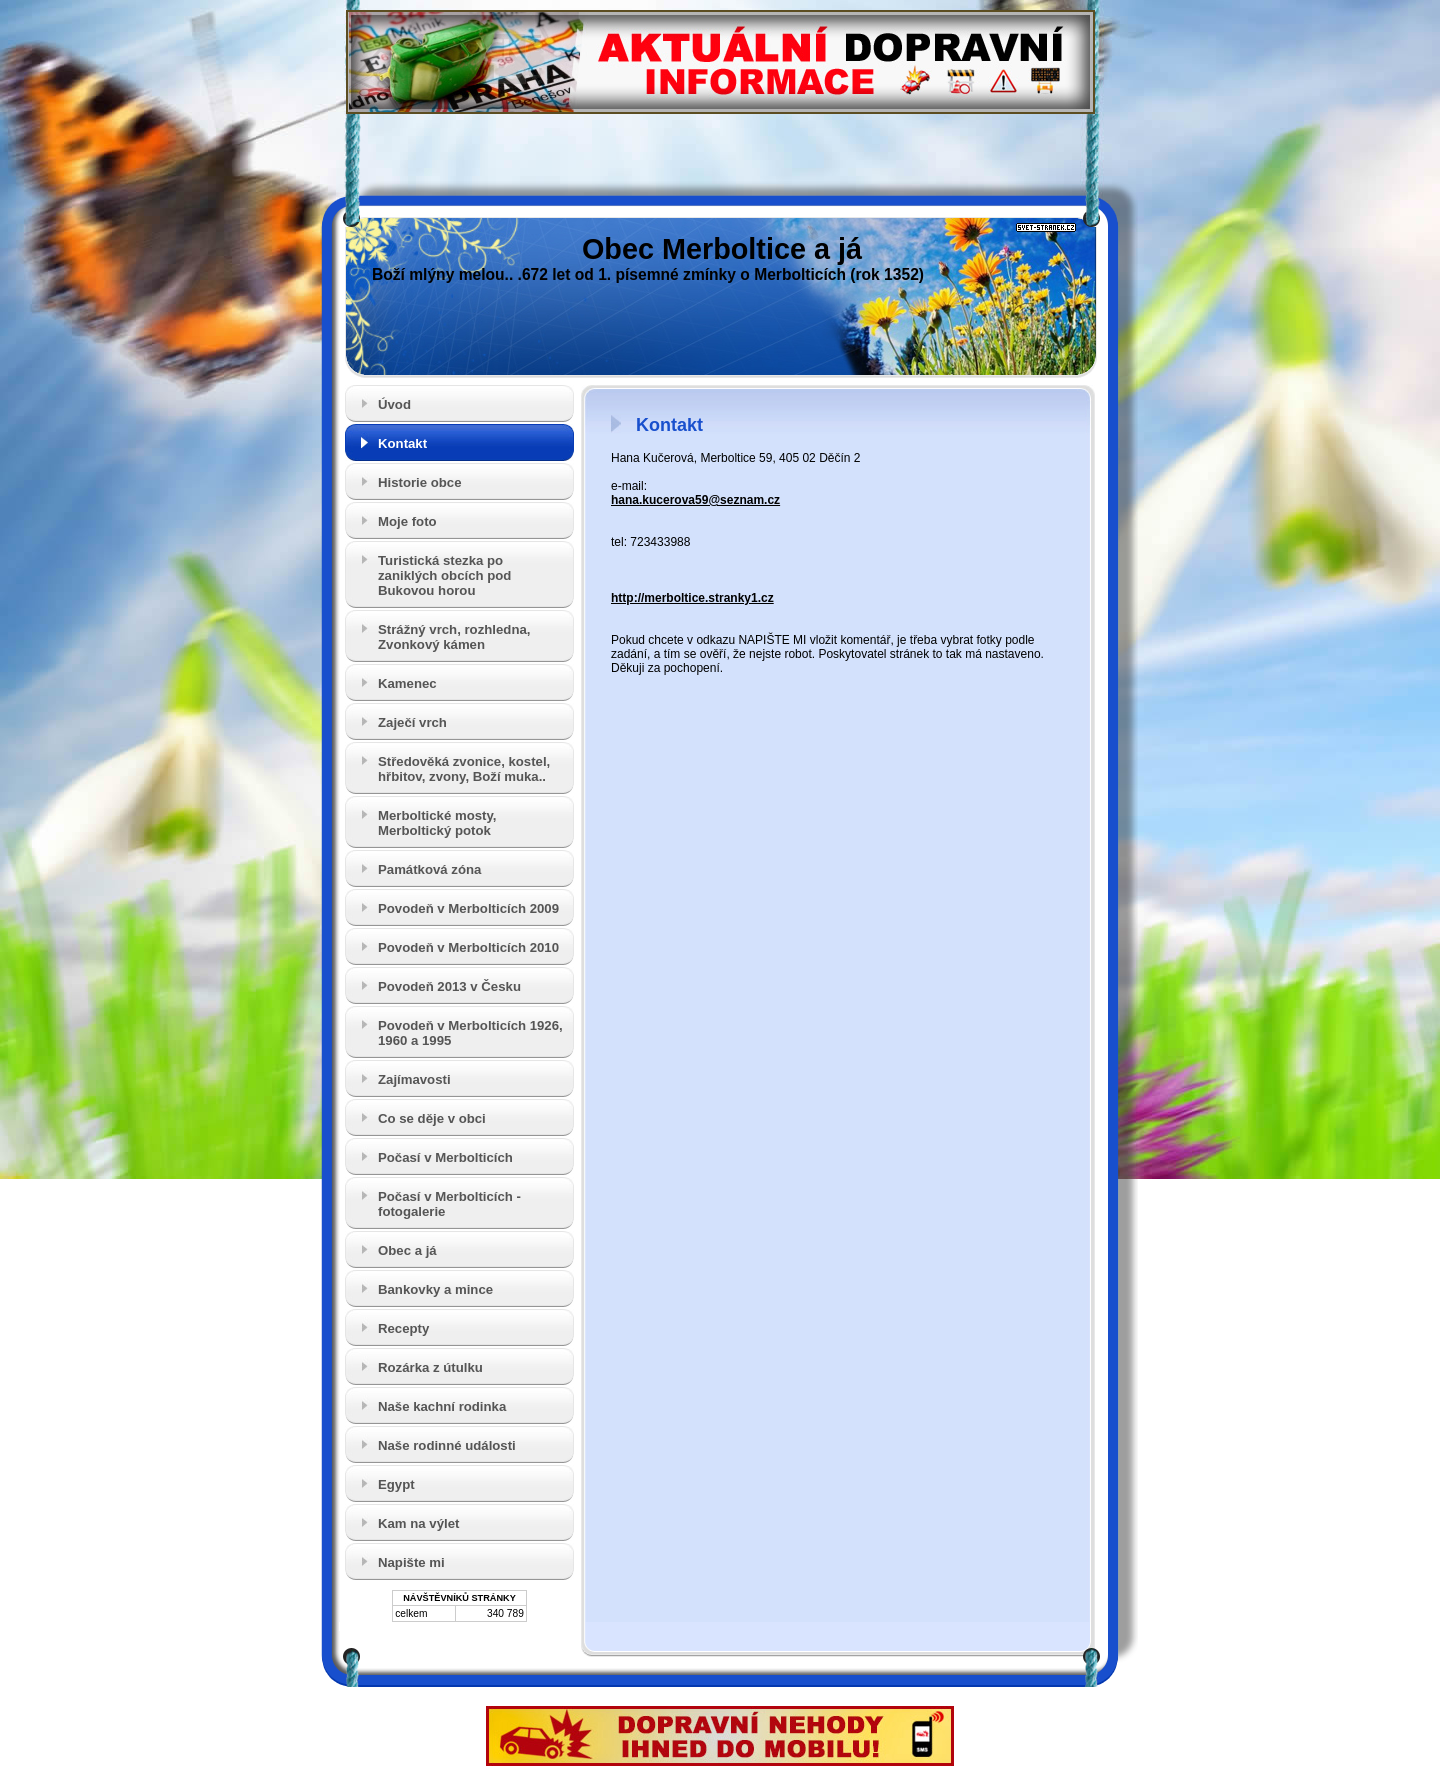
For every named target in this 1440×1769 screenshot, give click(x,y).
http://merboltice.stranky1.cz (692, 598)
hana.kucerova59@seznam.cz (695, 500)
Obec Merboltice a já (722, 249)
